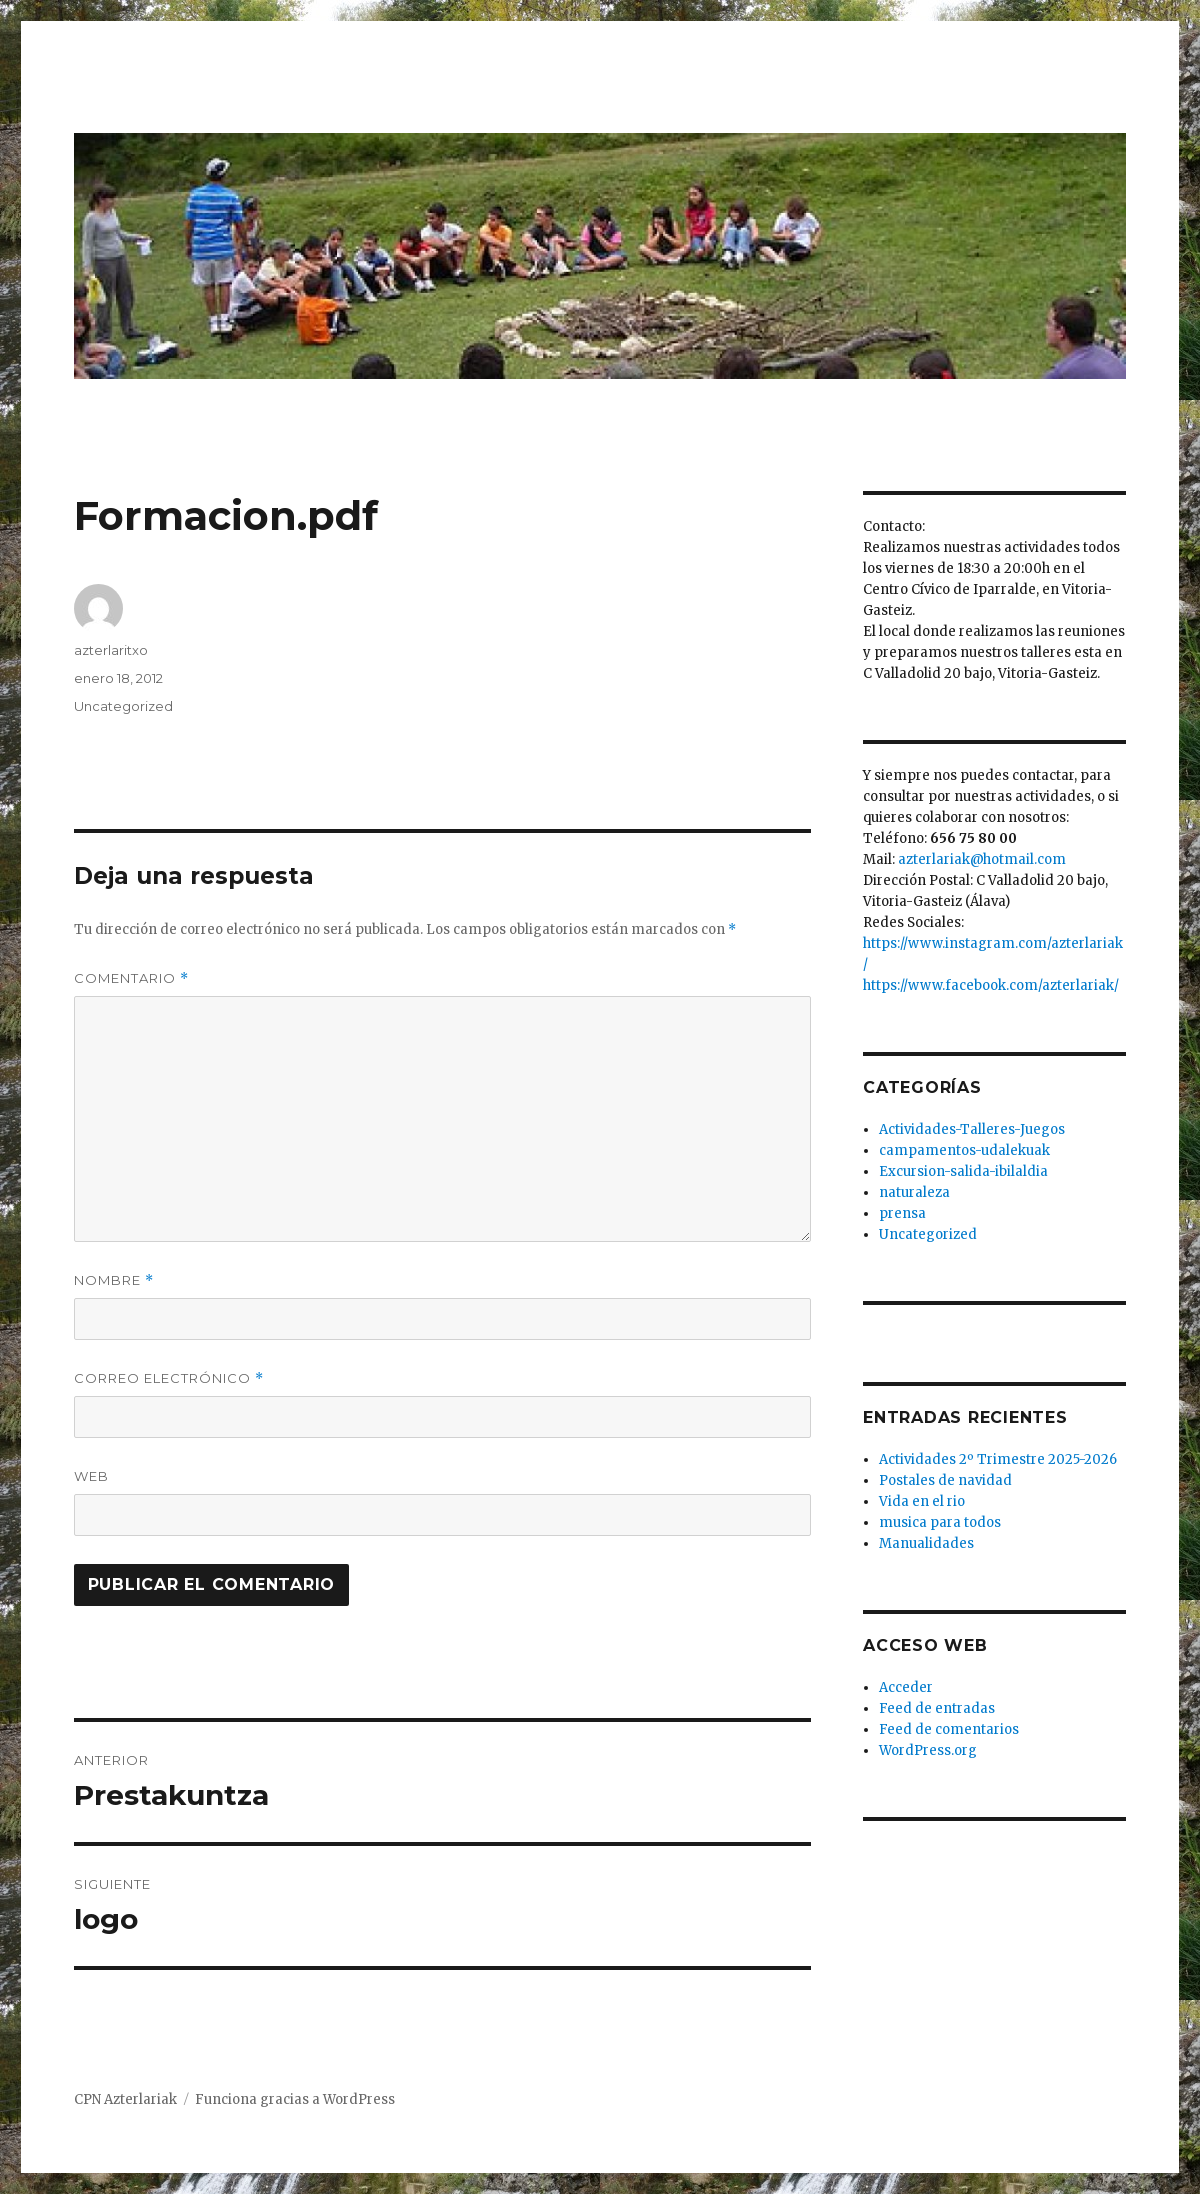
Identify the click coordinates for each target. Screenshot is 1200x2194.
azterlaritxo (111, 650)
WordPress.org (928, 1750)
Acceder (906, 1687)
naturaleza (914, 1192)
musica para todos (940, 1522)
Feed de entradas (937, 1708)
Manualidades (926, 1543)
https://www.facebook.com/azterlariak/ (991, 985)
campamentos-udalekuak (964, 1150)
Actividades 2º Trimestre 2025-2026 (998, 1459)
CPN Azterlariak (125, 2099)
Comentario (131, 978)
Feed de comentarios (949, 1729)
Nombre (114, 1280)
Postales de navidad (945, 1480)
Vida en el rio (922, 1501)
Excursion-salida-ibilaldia (963, 1171)
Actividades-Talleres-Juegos (972, 1129)
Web (91, 1476)
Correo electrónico (169, 1378)
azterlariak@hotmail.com (982, 859)
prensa (902, 1213)
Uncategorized (123, 706)
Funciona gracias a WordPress (295, 2099)
